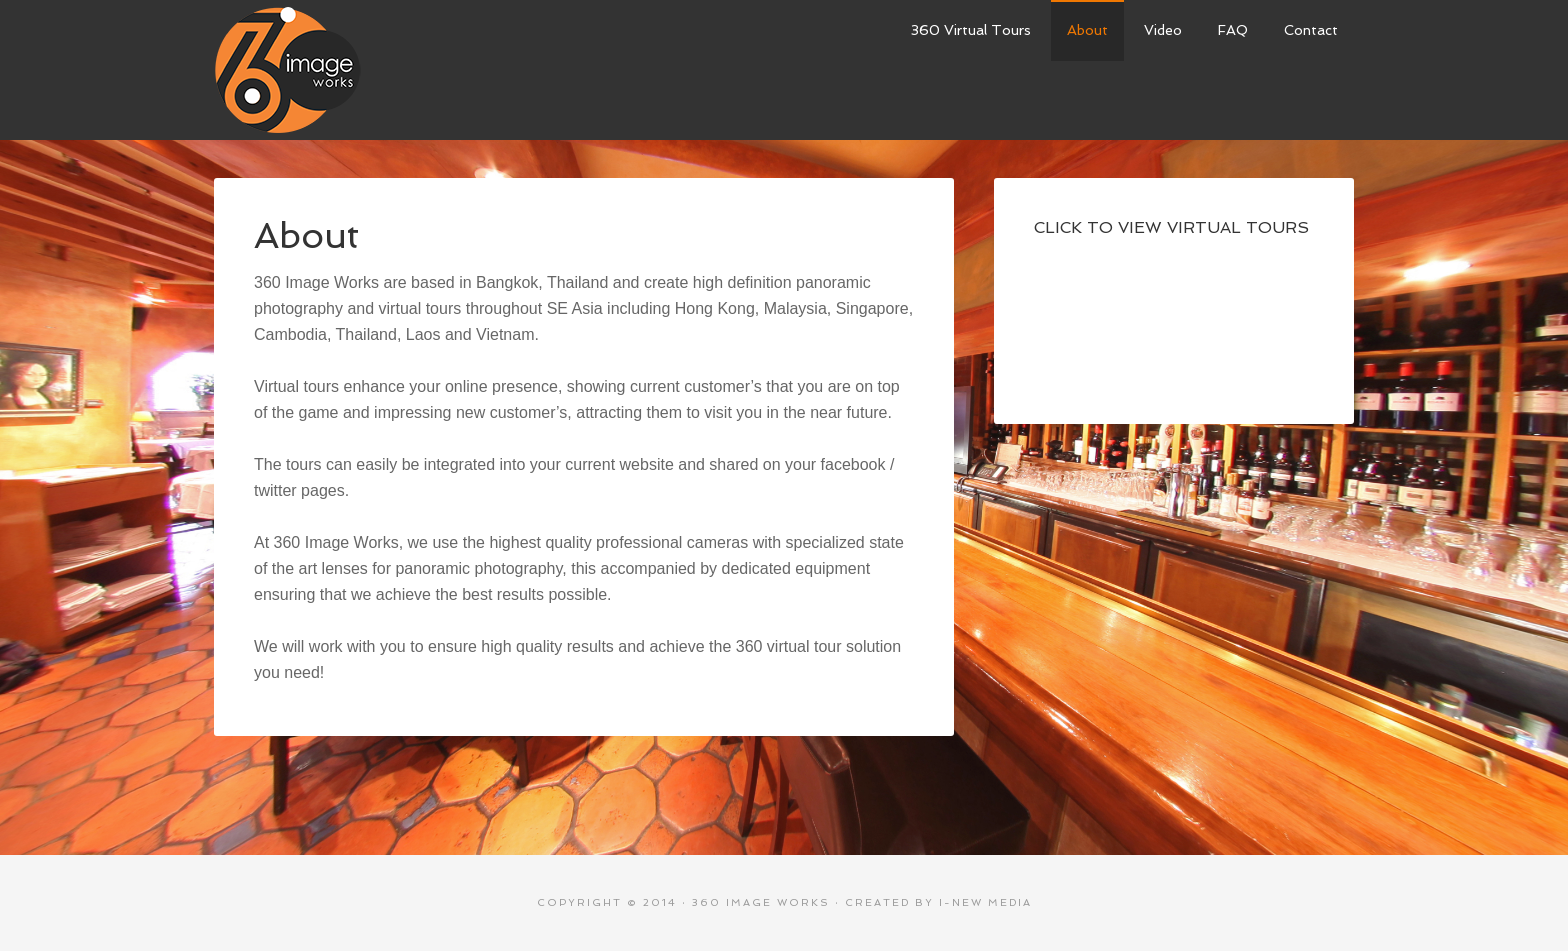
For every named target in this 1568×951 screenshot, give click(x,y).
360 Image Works (287, 70)
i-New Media (985, 902)
